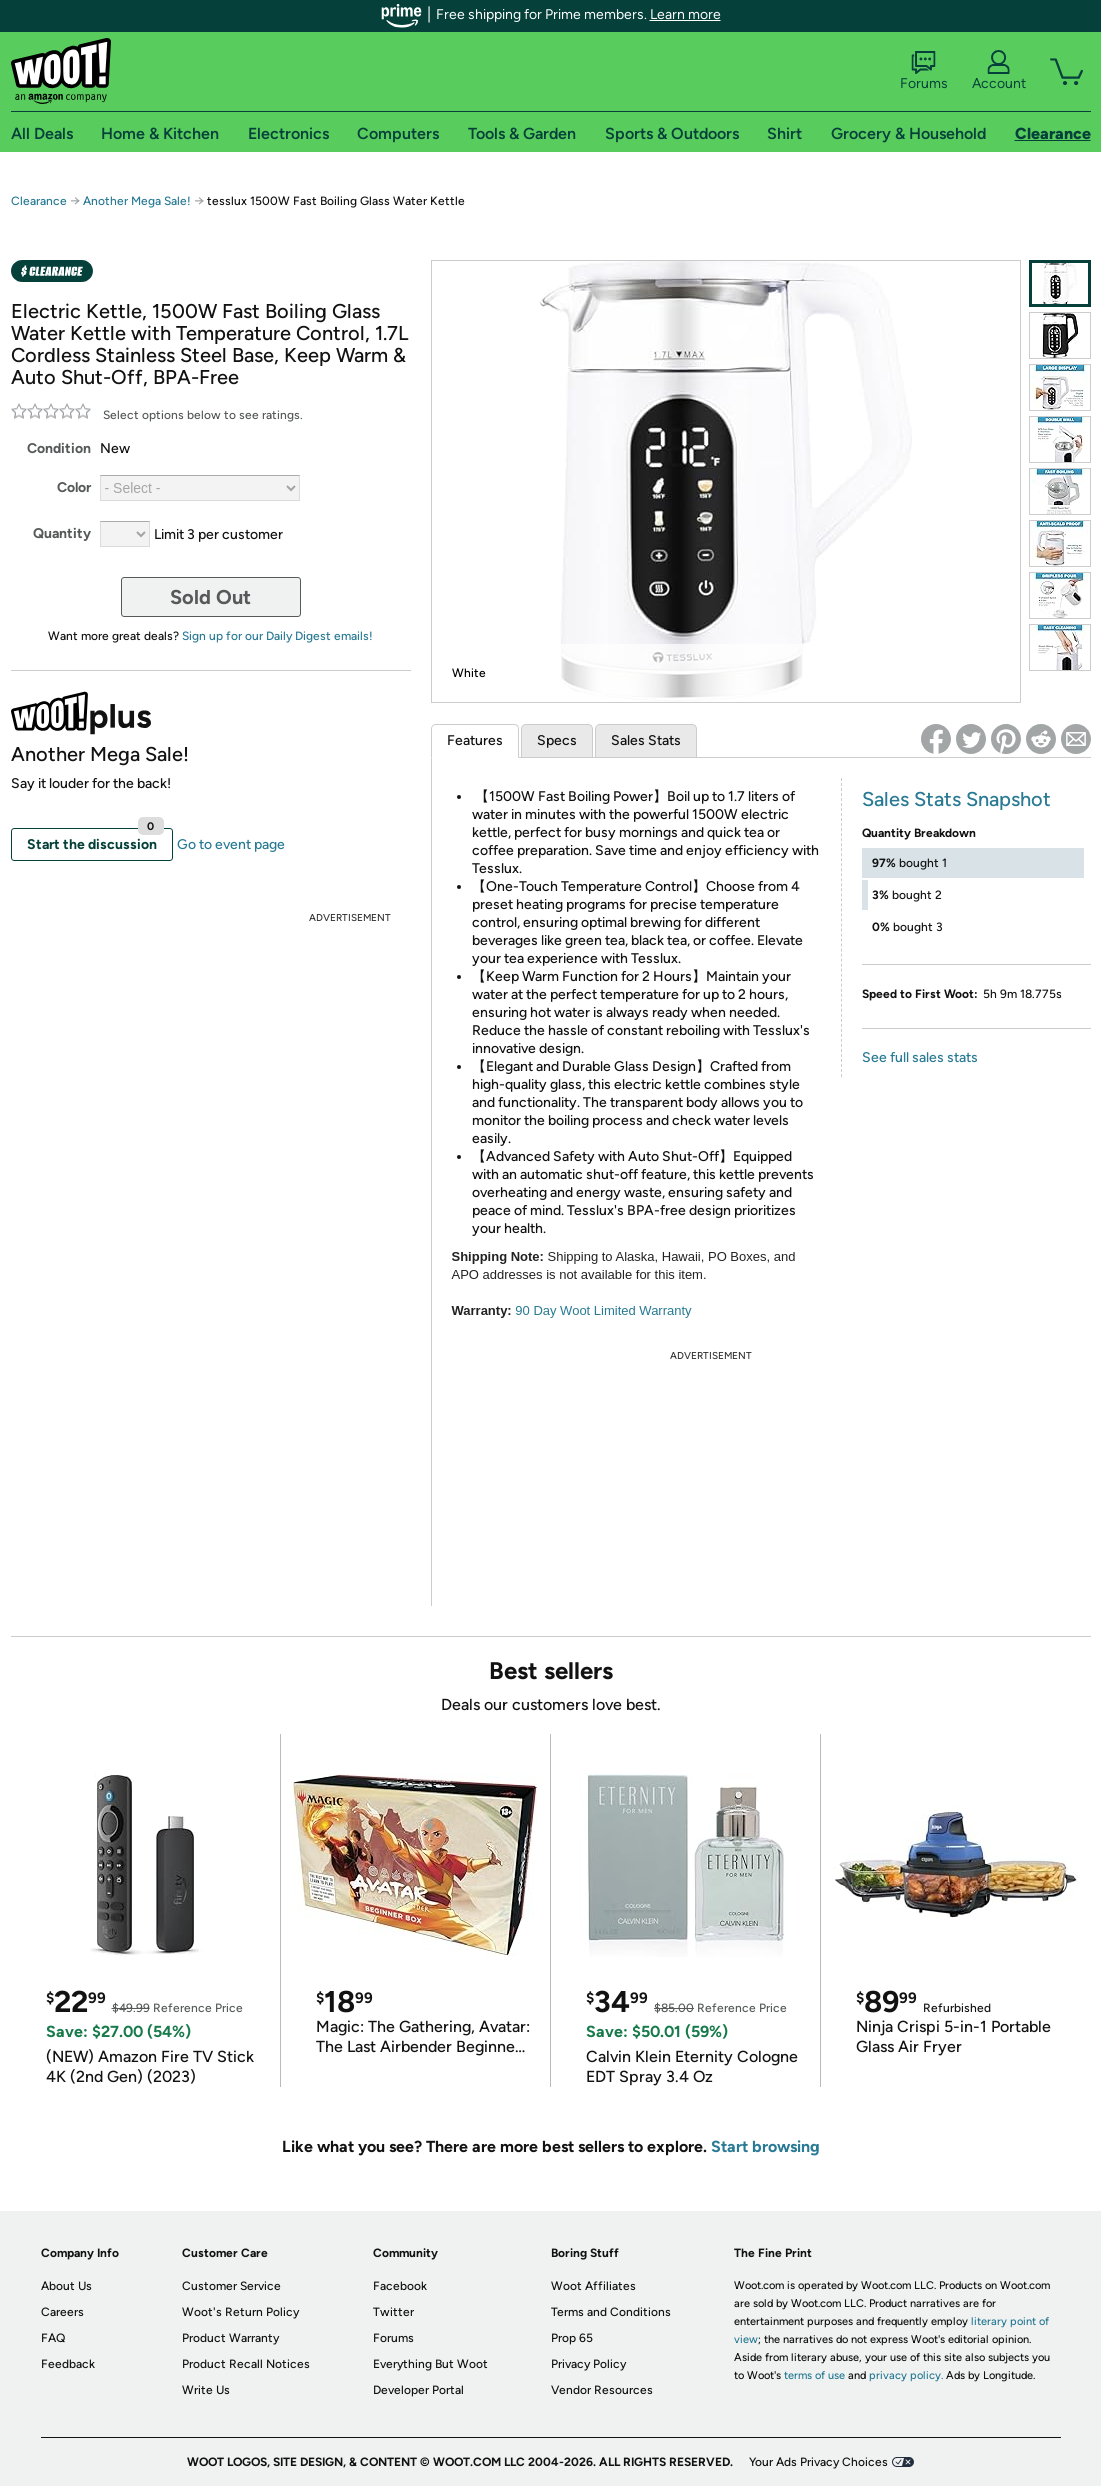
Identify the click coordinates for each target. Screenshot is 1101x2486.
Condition (59, 448)
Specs (557, 740)
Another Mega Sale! (137, 201)
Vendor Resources (602, 2390)
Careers (62, 2312)
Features (475, 740)
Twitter (393, 2312)
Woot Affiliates (593, 2286)
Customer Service (231, 2286)
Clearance (39, 201)
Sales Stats (646, 740)
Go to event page (231, 844)
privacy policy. (906, 2375)
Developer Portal (418, 2390)
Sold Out (210, 597)
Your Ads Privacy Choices (818, 2462)
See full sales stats (920, 1057)
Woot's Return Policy (240, 2312)
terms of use (814, 2375)
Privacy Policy (588, 2364)
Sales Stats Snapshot (956, 799)
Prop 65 (572, 2338)
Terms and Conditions (611, 2312)
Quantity (62, 533)
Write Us (206, 2390)
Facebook (400, 2286)
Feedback (68, 2364)
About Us (66, 2286)
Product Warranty (230, 2338)
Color (74, 487)
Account (999, 71)
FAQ (53, 2338)
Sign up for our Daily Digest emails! (277, 636)
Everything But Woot (430, 2364)
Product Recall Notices (246, 2364)
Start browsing (765, 2146)
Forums (924, 71)
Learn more (685, 14)
